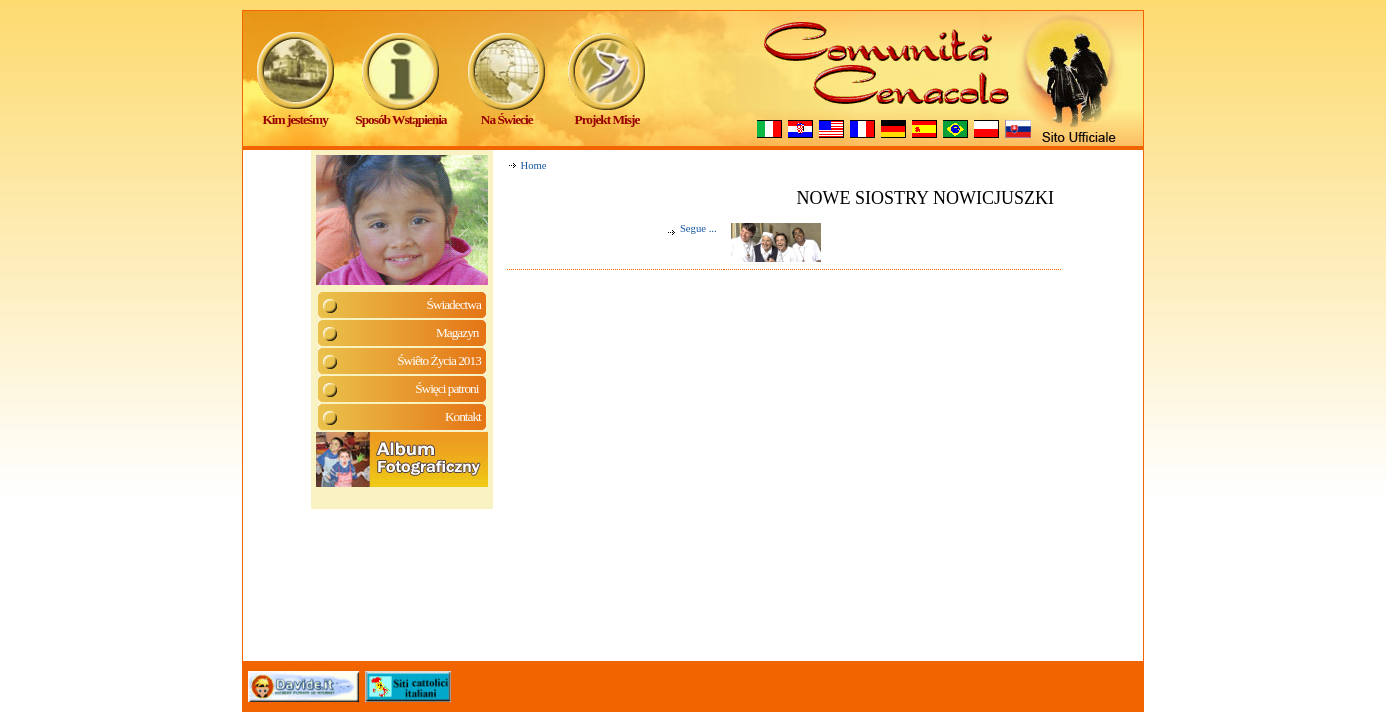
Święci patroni (448, 388)
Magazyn (458, 332)
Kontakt (463, 416)
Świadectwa (453, 304)
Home (534, 165)
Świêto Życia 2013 (439, 360)
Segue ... (692, 228)
